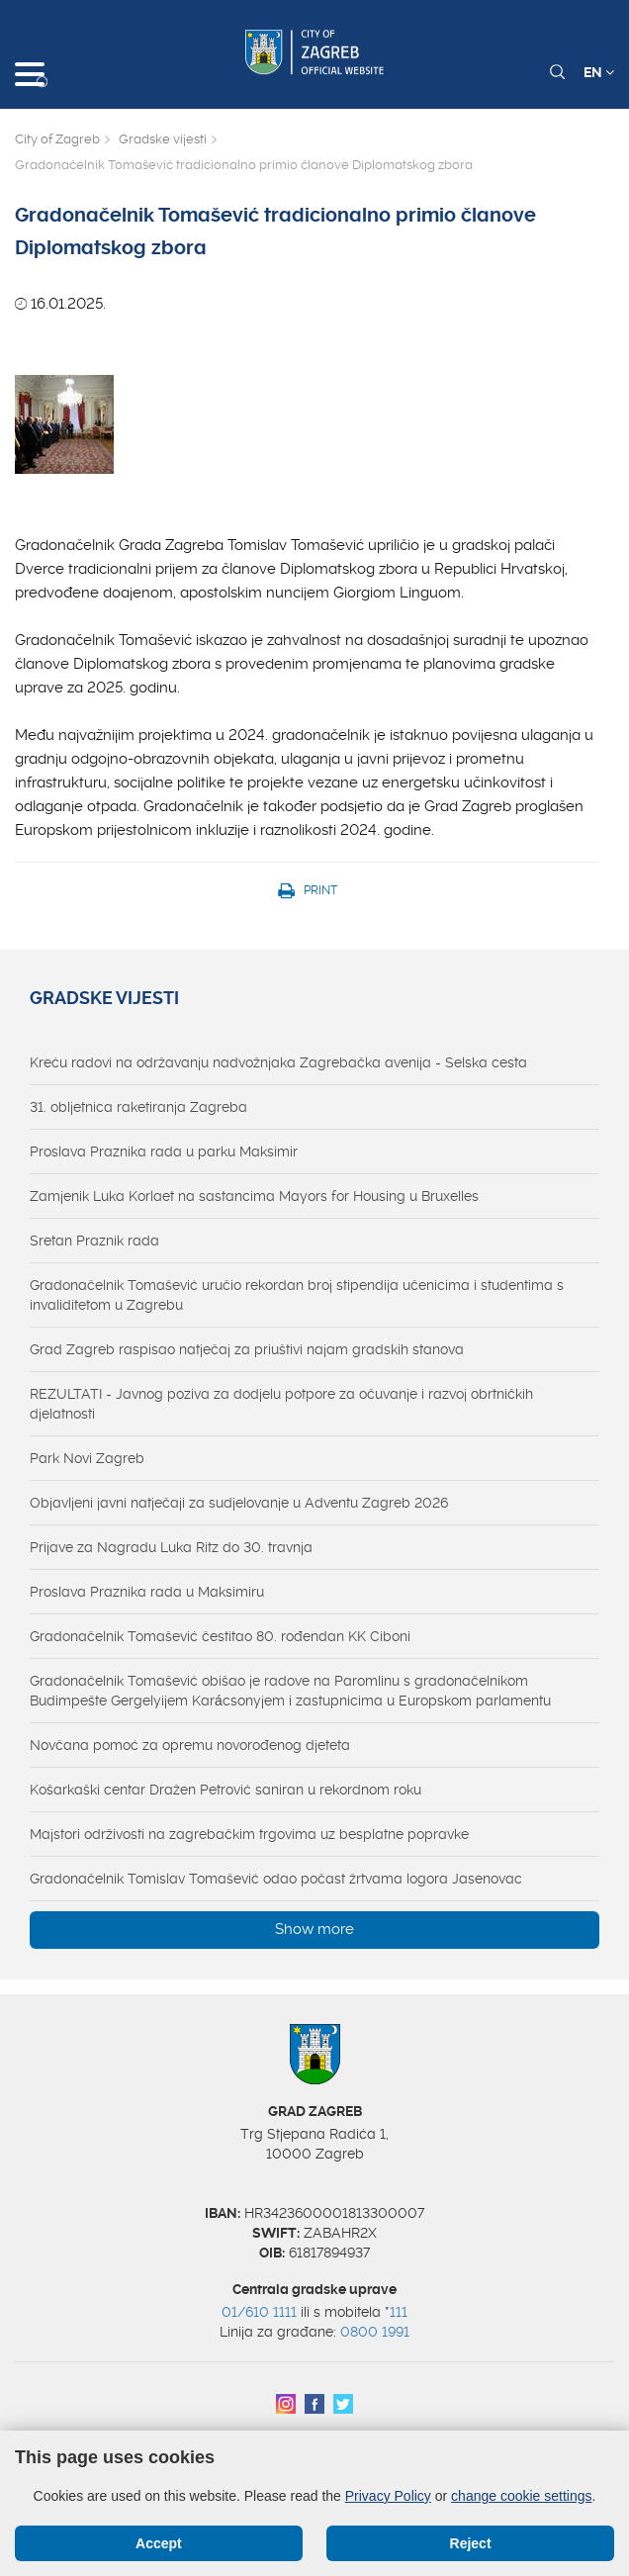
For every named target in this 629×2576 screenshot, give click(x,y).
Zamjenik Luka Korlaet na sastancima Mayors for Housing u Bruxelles (254, 1196)
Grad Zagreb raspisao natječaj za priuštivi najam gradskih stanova (247, 1349)
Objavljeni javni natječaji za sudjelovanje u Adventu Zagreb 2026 (239, 1503)
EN (599, 72)
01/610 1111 (259, 2312)
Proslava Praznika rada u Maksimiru (147, 1592)
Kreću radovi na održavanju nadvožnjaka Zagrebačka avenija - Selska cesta (278, 1062)
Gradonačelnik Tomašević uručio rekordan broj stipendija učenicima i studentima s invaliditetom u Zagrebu (297, 1295)
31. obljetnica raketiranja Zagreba (138, 1107)
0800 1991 (374, 2332)
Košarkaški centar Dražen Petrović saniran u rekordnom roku (225, 1789)
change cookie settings (521, 2496)
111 (398, 2312)
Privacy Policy (388, 2496)
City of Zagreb (57, 139)
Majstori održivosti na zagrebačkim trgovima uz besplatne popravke (249, 1834)
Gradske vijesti (163, 139)
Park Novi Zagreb (87, 1458)
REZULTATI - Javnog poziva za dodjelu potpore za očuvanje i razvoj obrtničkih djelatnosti (281, 1404)
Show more (314, 1929)
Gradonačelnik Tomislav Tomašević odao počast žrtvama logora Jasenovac (276, 1878)
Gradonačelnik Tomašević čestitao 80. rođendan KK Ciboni (220, 1636)
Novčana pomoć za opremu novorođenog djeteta (190, 1745)
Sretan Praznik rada (94, 1240)
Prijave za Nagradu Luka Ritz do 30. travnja (171, 1547)
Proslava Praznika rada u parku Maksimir (164, 1151)
